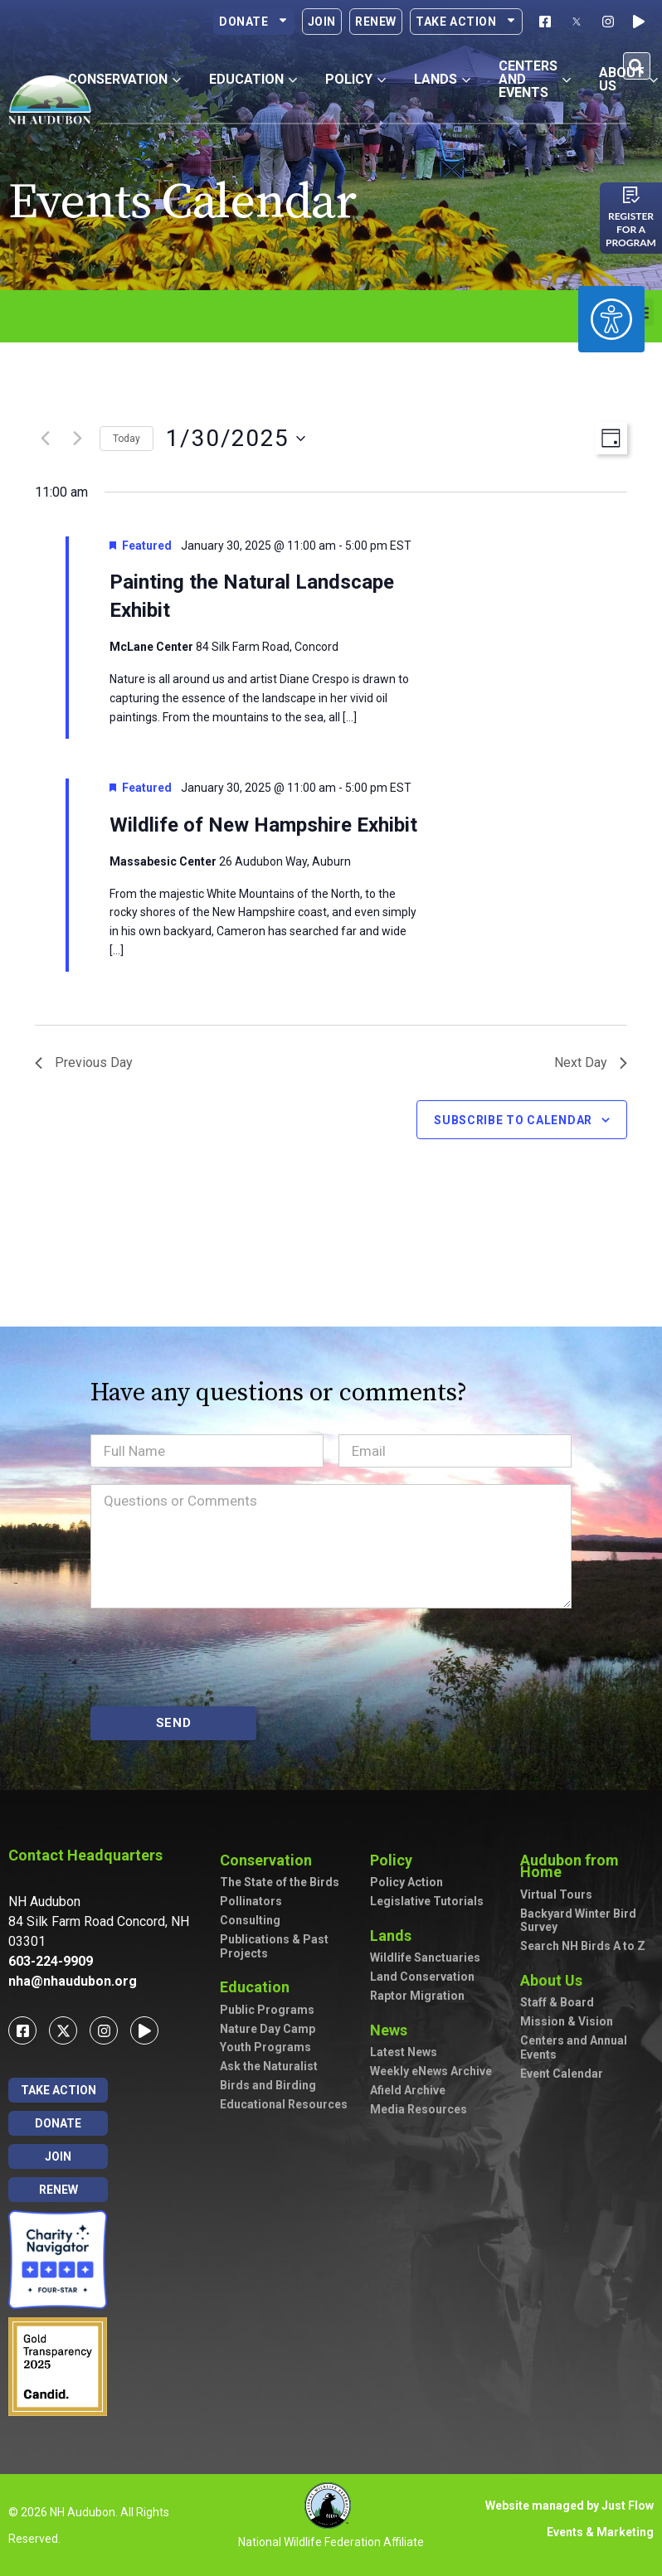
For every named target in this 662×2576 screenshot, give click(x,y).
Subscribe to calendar (513, 1120)
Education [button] (253, 79)
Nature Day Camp (267, 2028)
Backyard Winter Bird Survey (578, 1920)
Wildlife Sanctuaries (425, 1957)
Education (259, 1987)
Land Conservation (422, 1976)
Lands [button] (442, 79)
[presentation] (216, 1657)
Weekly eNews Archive (431, 2071)
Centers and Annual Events (573, 2047)
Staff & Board (557, 2002)
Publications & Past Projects (274, 1946)
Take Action (466, 21)
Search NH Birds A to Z (582, 1946)
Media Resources (418, 2109)
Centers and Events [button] (535, 79)
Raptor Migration (417, 1995)
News (393, 2030)
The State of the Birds (279, 1882)
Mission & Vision (566, 2021)
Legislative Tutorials (427, 1901)
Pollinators (251, 1901)
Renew (376, 21)
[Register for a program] (631, 195)
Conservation (270, 1860)
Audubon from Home (587, 1865)
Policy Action (406, 1882)
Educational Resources (284, 2104)
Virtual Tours (556, 1894)
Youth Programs (265, 2047)
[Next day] (77, 439)
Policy (395, 1860)
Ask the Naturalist (269, 2066)
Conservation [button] (124, 79)
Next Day (590, 1062)
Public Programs (267, 2009)
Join (322, 21)
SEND (174, 1722)
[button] (636, 66)
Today (126, 438)
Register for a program (631, 229)
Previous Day (84, 1062)
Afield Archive (407, 2090)
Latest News (403, 2052)
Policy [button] (355, 79)
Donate (254, 21)
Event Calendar (561, 2073)
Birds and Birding (268, 2085)
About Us (555, 1980)
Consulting (250, 1920)
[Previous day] (45, 439)
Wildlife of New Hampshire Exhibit (263, 825)
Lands (395, 1935)
